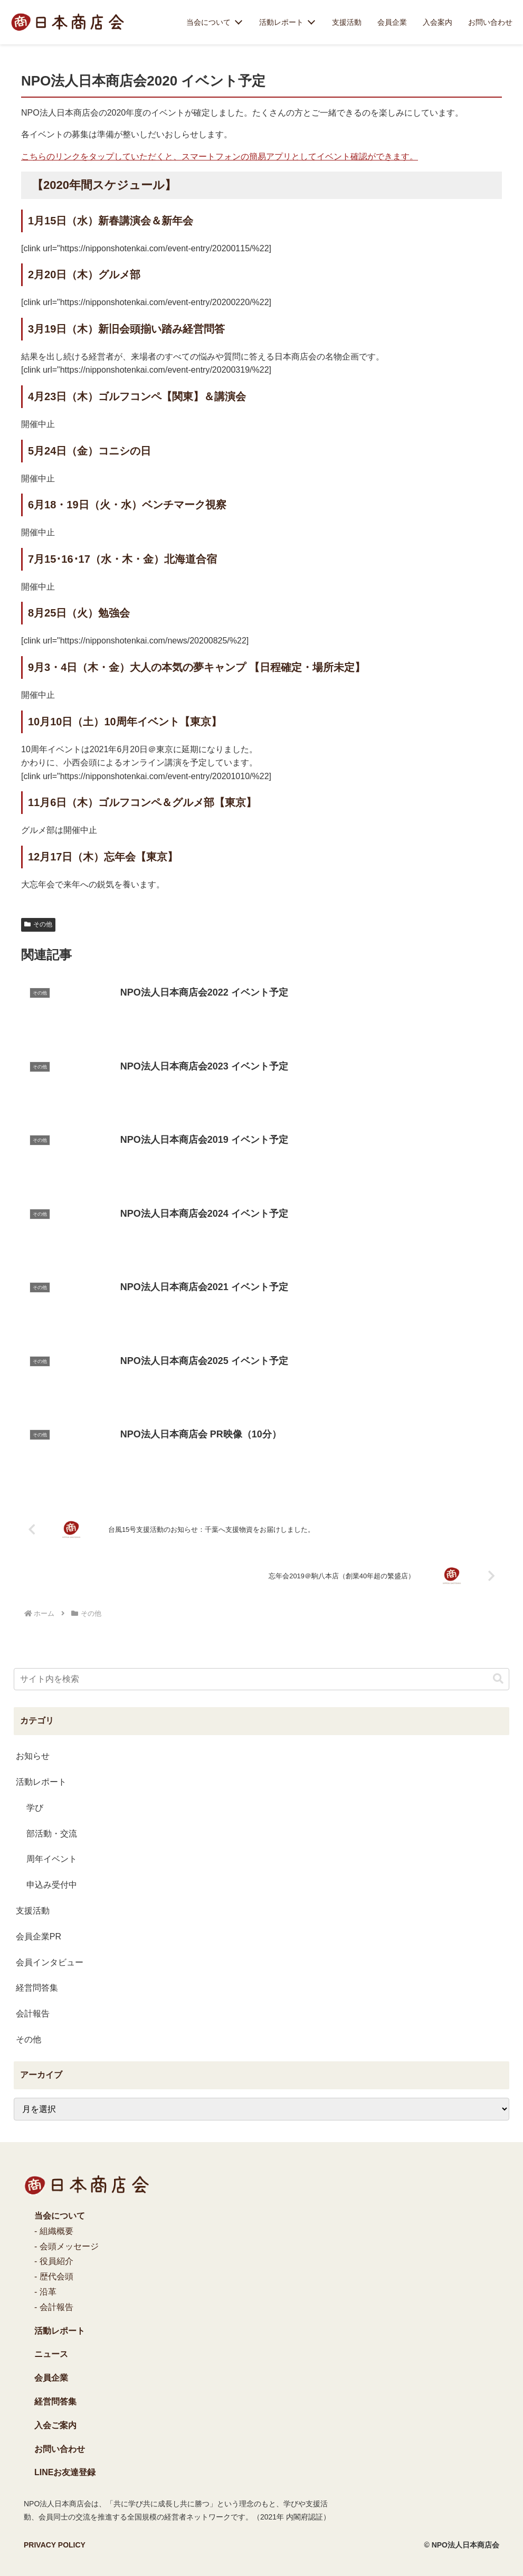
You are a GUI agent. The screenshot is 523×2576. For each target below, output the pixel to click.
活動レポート (281, 22)
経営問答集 (55, 2401)
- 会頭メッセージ (66, 2246)
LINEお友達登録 (65, 2472)
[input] (261, 1679)
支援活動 (347, 22)
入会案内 (437, 22)
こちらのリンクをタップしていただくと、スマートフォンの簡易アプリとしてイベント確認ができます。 (219, 156)
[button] (498, 1679)
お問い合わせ (490, 22)
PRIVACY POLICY (54, 2545)
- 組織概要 (53, 2231)
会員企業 (392, 22)
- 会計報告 (53, 2307)
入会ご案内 (55, 2425)
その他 (38, 924)
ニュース (51, 2354)
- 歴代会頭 (53, 2276)
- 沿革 (45, 2291)
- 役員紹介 (53, 2261)
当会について (208, 22)
